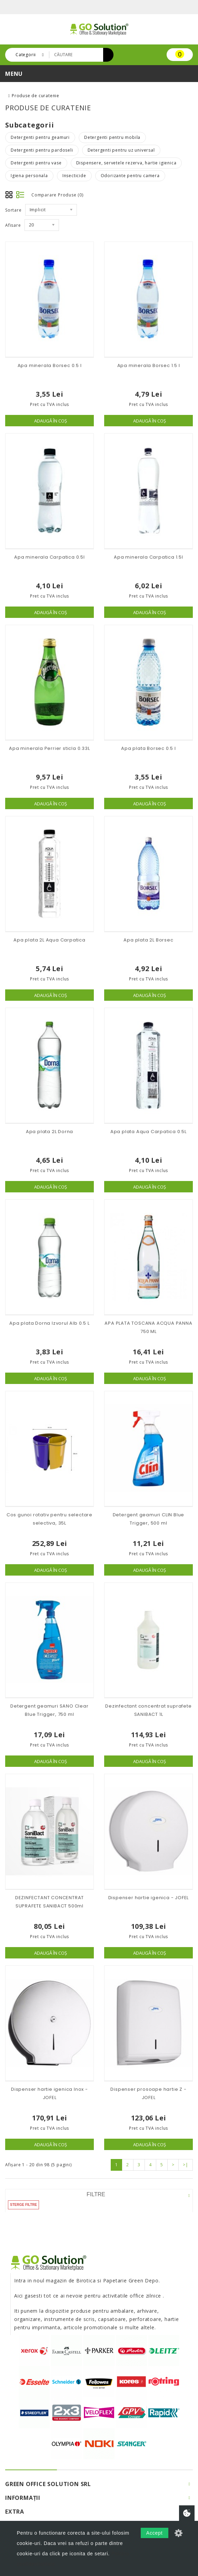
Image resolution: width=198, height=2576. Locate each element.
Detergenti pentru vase (36, 163)
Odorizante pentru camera (130, 176)
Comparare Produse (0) (57, 195)
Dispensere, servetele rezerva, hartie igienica (126, 163)
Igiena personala (29, 176)
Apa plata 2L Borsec (148, 940)
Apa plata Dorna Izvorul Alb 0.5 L (49, 1323)
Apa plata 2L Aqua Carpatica (49, 940)
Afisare (13, 225)
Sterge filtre (23, 2205)
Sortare (13, 210)
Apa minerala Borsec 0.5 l (50, 365)
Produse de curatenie (35, 96)
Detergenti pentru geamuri (40, 137)
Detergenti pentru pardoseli (42, 150)
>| (185, 2165)
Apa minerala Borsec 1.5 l (148, 365)
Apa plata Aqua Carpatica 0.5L (148, 1131)
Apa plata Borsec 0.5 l (148, 748)
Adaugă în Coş (50, 421)
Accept (154, 2533)
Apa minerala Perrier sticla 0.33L (49, 748)
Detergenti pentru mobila (112, 137)
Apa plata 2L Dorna (49, 1131)
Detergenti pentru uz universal (121, 150)
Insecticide (74, 176)
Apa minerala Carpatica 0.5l (49, 557)
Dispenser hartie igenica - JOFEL (148, 1897)
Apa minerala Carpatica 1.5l (148, 557)
